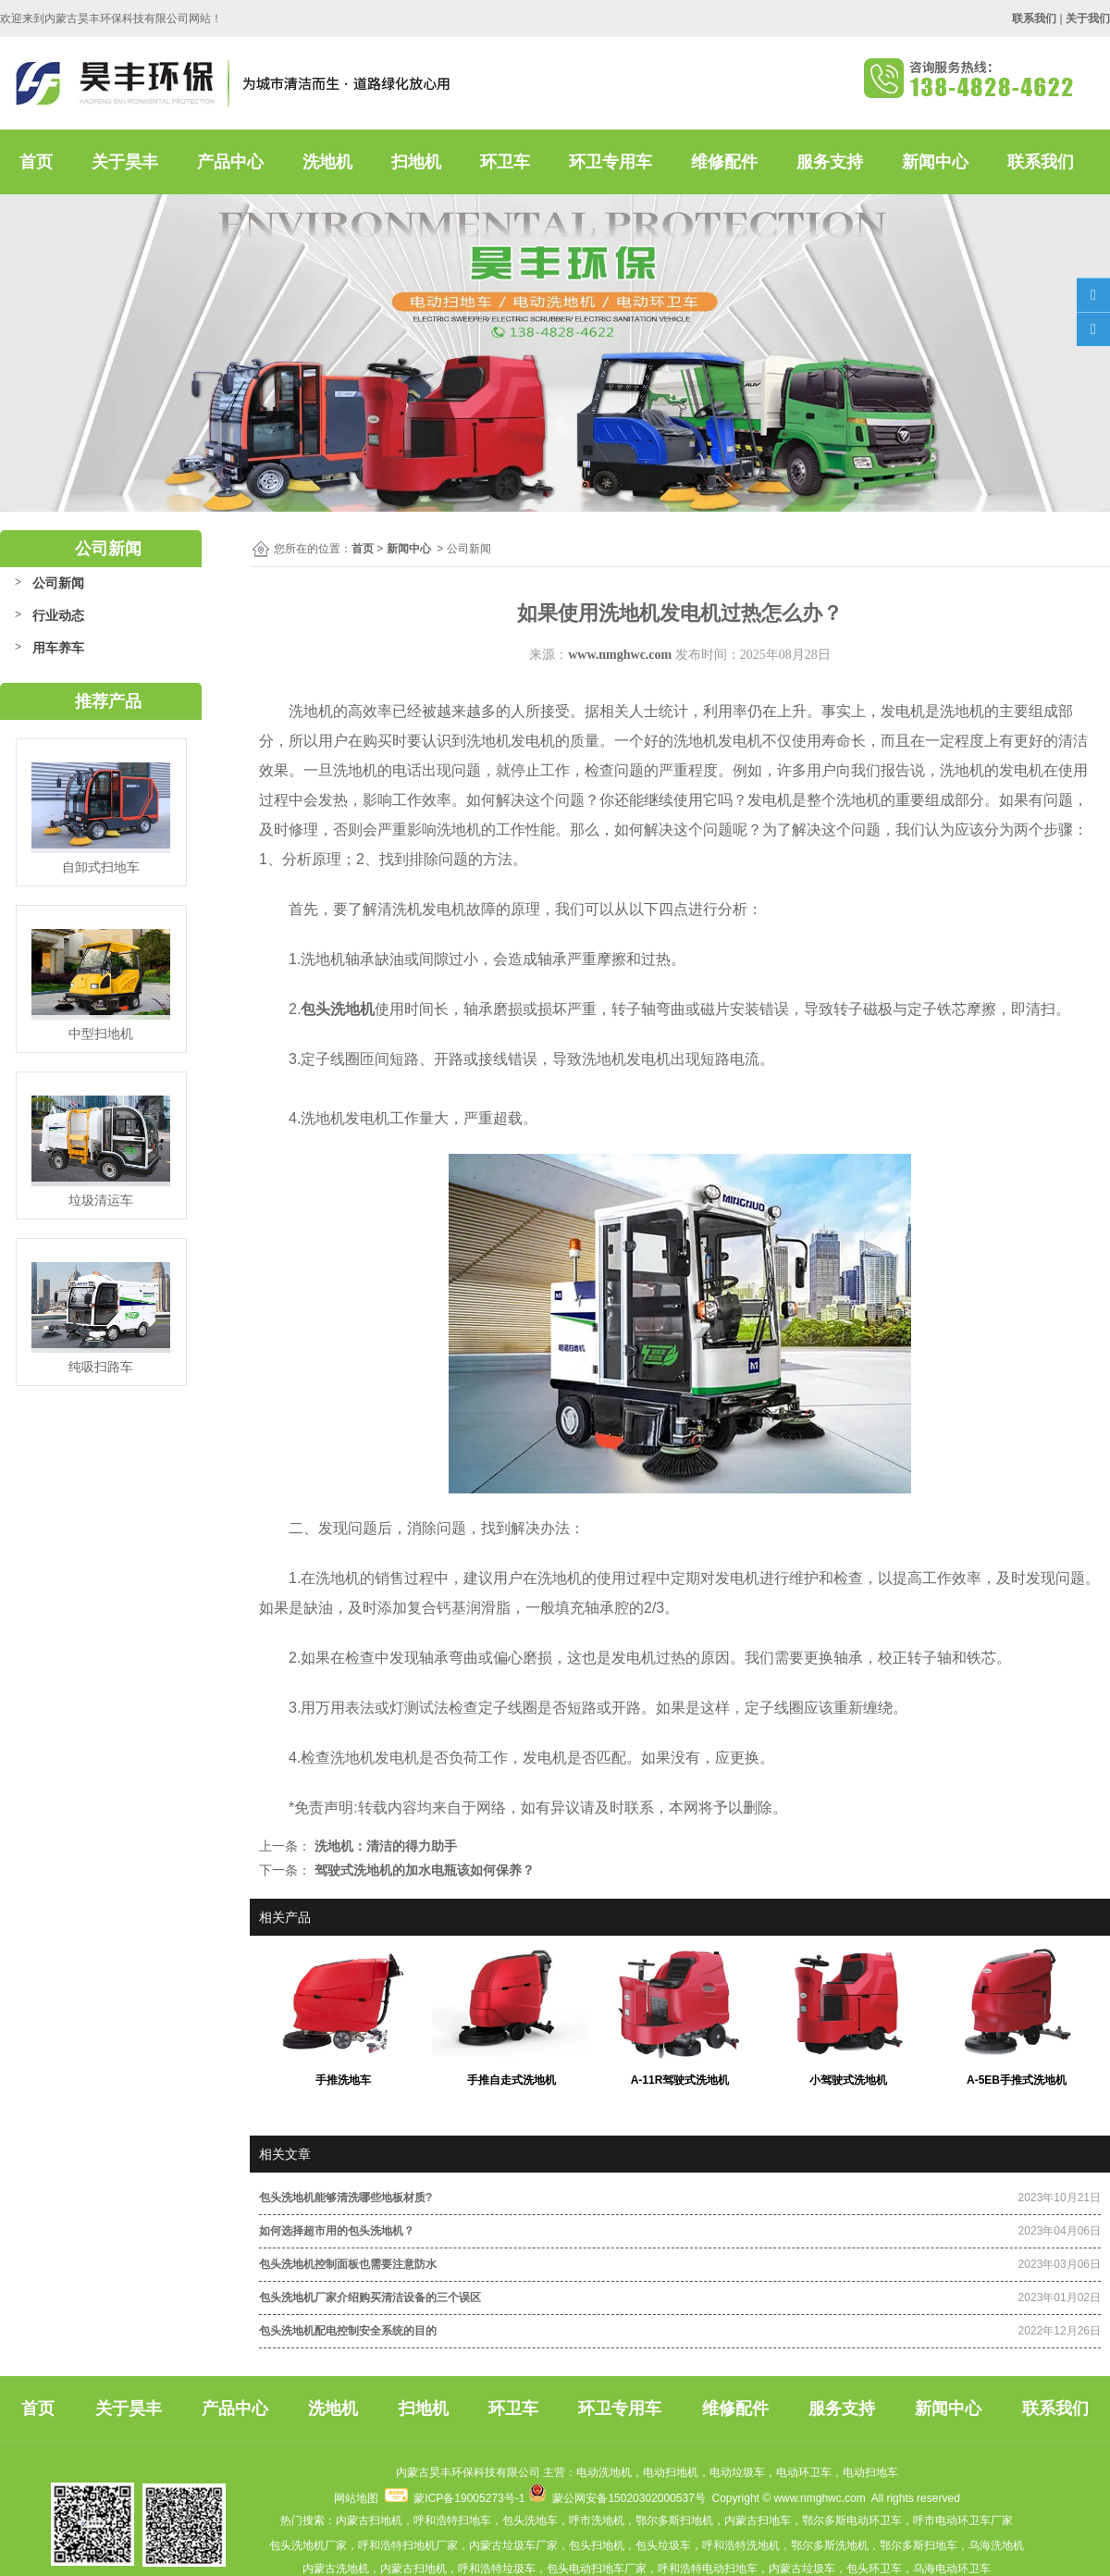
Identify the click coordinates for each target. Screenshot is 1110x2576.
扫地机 (416, 162)
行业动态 (58, 615)
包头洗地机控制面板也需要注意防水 (348, 2264)
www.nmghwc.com (620, 655)
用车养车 (58, 647)
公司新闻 (58, 583)
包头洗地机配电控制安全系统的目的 (348, 2330)
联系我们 (1040, 162)
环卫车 (505, 162)
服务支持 (829, 162)
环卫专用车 (610, 162)
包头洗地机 (338, 1009)
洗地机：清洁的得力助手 (384, 1846)
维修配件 (724, 162)
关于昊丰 (125, 162)
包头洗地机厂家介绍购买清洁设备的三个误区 (370, 2297)
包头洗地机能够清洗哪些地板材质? (345, 2197)
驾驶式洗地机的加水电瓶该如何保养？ (423, 1870)
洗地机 (327, 162)
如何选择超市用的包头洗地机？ (336, 2230)
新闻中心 (935, 162)
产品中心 (230, 162)
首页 (36, 162)
